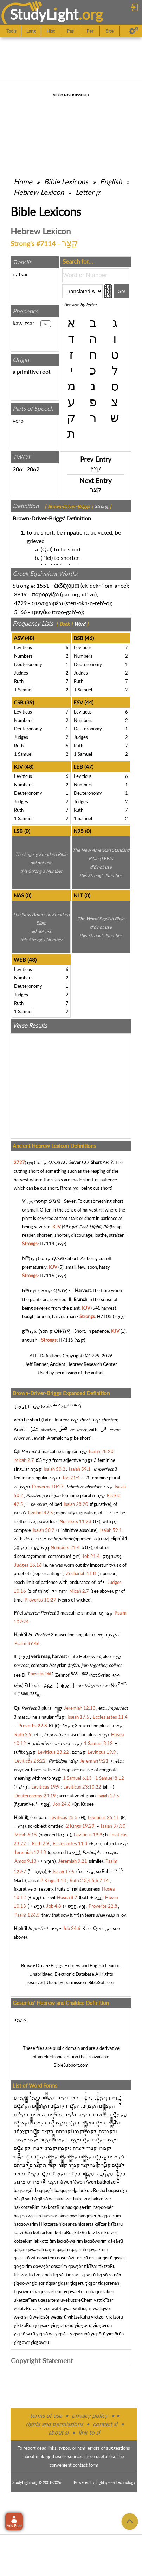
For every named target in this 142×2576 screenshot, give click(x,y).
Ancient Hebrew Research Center (83, 1364)
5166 (20, 611)
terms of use (46, 2415)
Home (23, 181)
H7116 (47, 1275)
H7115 (66, 1340)
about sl (58, 2432)
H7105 (104, 1316)
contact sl (105, 2424)
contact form (85, 2465)
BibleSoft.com (102, 1982)
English (111, 181)
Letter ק (88, 192)
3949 (20, 594)
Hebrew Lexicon (39, 192)
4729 (20, 603)
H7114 (47, 1243)
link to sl (89, 2432)
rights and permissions (54, 2424)
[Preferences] (133, 31)
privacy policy (90, 2415)
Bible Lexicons (66, 181)
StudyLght (44, 14)
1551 (43, 585)
